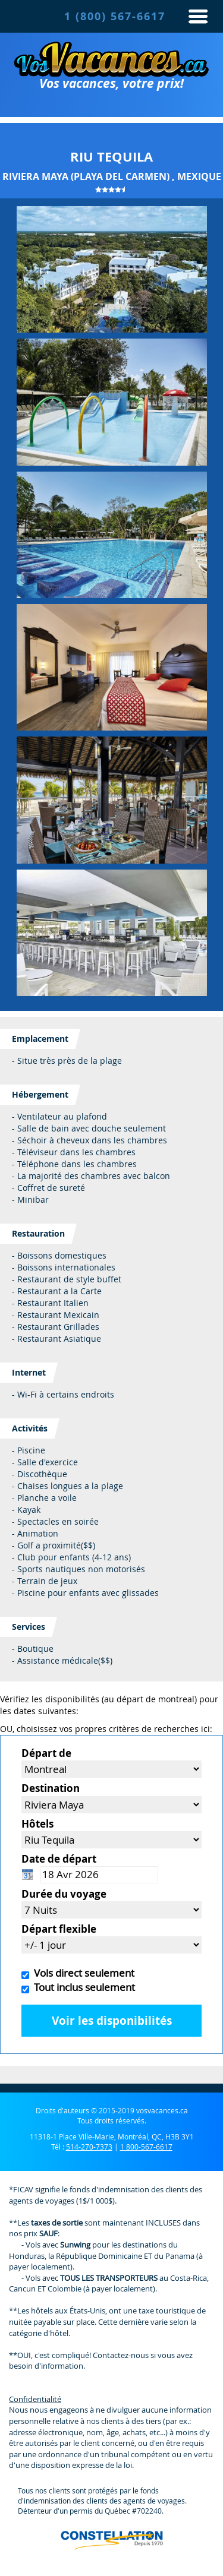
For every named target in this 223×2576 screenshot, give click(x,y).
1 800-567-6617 (146, 2146)
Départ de (46, 1753)
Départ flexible (58, 1929)
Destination (50, 1788)
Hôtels (37, 1824)
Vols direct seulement (81, 1973)
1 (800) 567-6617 (114, 16)
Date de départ (58, 1859)
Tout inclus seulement (82, 1987)
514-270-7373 (89, 2146)
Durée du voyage (63, 1894)
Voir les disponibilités (112, 2020)
